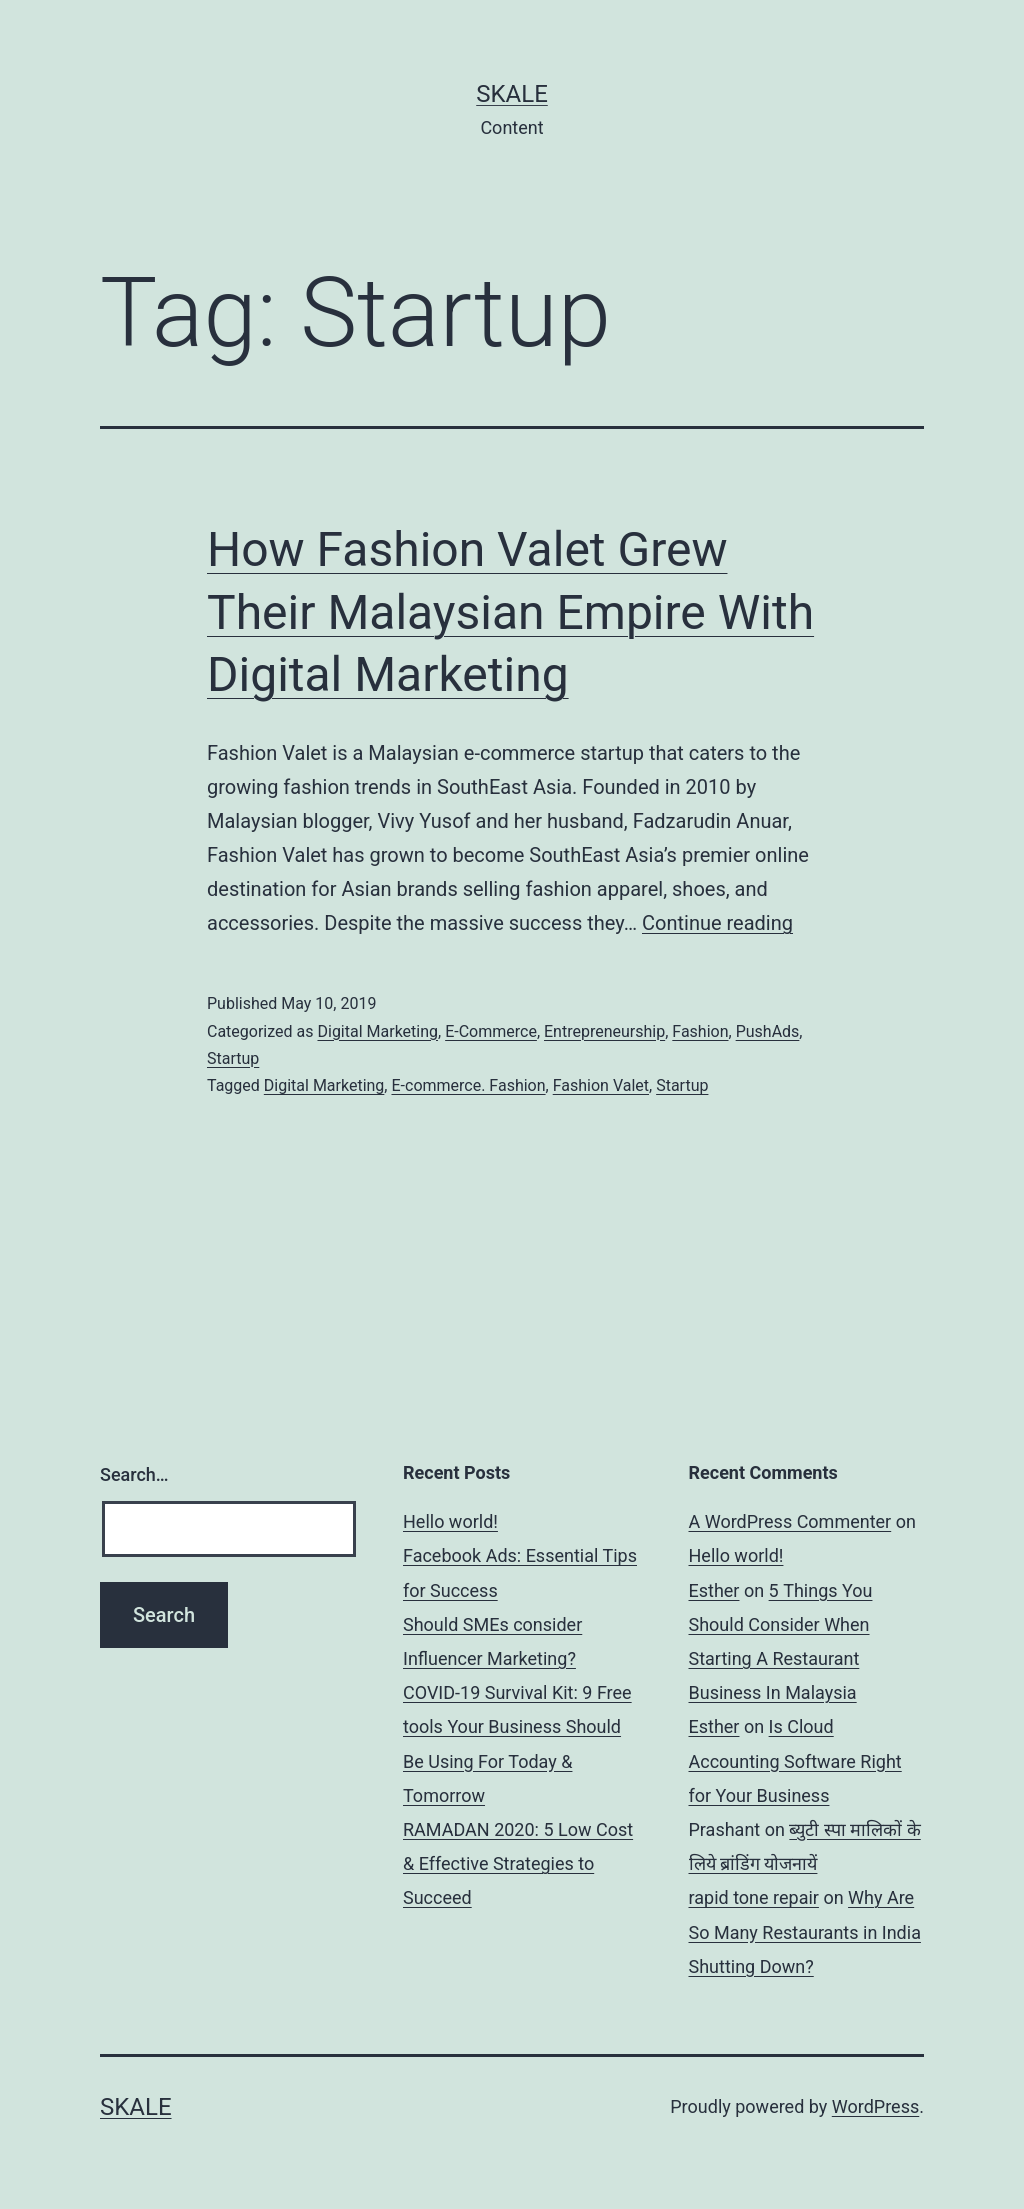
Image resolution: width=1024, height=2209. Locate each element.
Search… (134, 1474)
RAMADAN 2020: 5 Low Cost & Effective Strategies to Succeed (518, 1863)
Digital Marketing (377, 1031)
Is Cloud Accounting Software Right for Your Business (795, 1760)
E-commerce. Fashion (468, 1085)
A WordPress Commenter (790, 1521)
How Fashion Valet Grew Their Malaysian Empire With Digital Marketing (510, 612)
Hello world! (450, 1521)
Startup (233, 1058)
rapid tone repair (754, 1897)
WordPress (875, 2106)
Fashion (700, 1031)
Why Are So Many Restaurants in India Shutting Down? (805, 1931)
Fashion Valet (601, 1085)
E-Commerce (491, 1031)
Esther (714, 1590)
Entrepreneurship (604, 1031)
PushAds (768, 1031)
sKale (512, 94)
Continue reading (717, 923)
